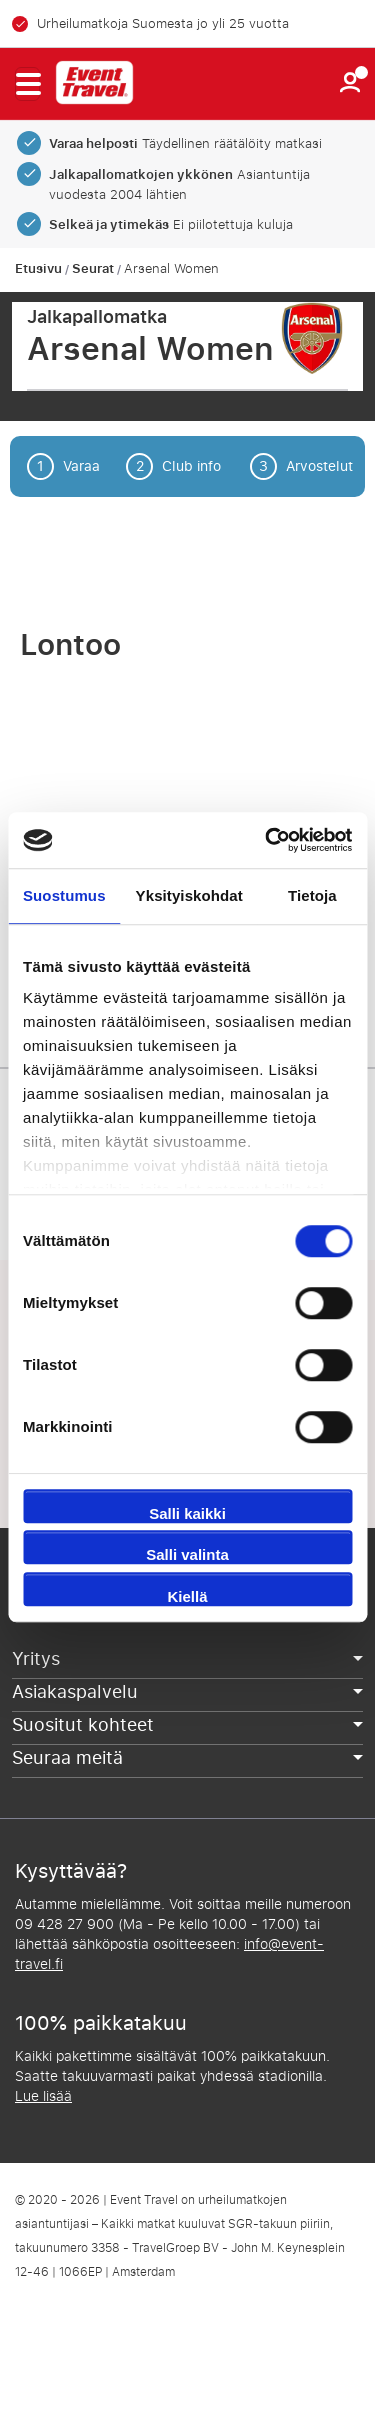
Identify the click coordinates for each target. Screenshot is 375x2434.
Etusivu (38, 269)
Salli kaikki (187, 1513)
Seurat (93, 269)
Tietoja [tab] (312, 895)
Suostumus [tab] (64, 895)
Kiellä (187, 1596)
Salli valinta (187, 1554)
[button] (27, 84)
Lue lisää (43, 2096)
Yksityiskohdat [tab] (189, 895)
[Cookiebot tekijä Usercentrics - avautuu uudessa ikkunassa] (267, 840)
